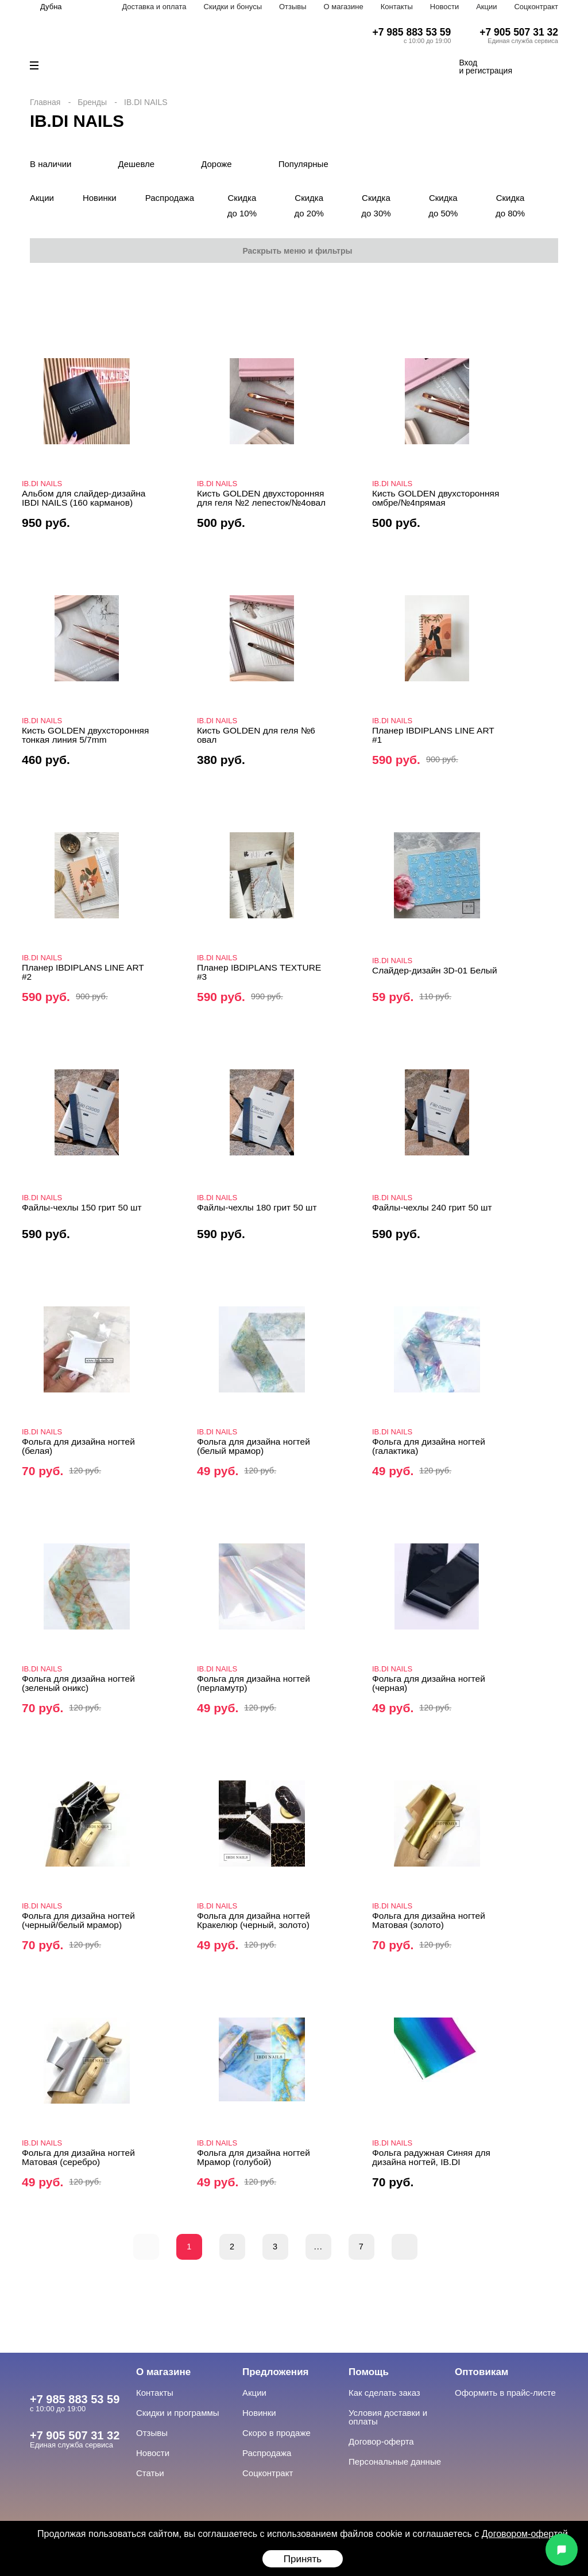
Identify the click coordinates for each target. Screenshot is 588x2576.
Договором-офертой (525, 2534)
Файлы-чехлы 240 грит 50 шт (432, 1207)
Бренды (92, 102)
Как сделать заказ (384, 2392)
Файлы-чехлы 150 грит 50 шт (82, 1207)
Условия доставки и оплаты (388, 2417)
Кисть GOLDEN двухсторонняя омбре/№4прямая (435, 497)
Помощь (369, 2372)
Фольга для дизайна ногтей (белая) (78, 1446)
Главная (45, 102)
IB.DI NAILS (42, 483)
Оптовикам (481, 2372)
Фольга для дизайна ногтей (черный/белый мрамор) (78, 1920)
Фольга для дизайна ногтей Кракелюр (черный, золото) (253, 1920)
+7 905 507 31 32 (518, 32)
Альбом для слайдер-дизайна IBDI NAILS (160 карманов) (84, 497)
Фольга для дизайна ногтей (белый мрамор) (253, 1446)
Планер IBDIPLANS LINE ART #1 (433, 735)
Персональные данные (395, 2461)
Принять (303, 2559)
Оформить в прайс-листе (505, 2392)
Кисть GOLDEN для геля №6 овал (256, 735)
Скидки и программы (177, 2412)
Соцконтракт (536, 6)
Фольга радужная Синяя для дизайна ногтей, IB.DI (431, 2157)
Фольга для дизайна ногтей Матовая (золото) (428, 1920)
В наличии (51, 164)
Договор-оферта (381, 2441)
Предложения (275, 2372)
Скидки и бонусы (233, 6)
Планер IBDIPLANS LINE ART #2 (83, 972)
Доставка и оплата (154, 6)
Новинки (100, 198)
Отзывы (293, 6)
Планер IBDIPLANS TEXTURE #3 (259, 972)
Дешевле (136, 164)
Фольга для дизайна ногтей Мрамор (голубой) (253, 2157)
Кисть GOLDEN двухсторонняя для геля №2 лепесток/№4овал (261, 497)
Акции (486, 6)
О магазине (343, 6)
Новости (444, 6)
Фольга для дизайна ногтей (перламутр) (253, 1683)
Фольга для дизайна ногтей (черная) (428, 1683)
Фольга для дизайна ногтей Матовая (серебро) (78, 2157)
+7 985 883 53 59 (412, 32)
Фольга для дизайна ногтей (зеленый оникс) (78, 1683)
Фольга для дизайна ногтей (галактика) (428, 1446)
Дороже (216, 164)
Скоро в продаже (276, 2432)
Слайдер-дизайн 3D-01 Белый (434, 970)
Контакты (397, 6)
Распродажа (169, 198)
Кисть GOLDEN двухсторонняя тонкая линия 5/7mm (85, 735)
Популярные (303, 164)
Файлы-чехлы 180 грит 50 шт (257, 1207)
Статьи (150, 2473)
